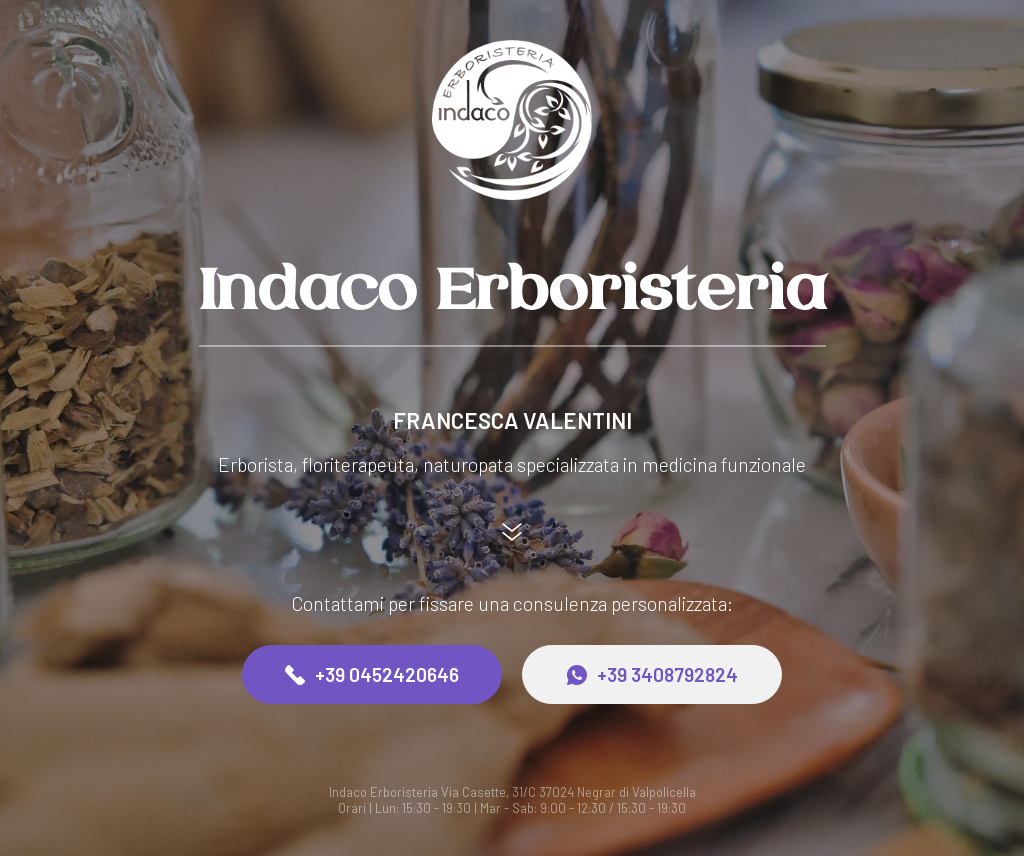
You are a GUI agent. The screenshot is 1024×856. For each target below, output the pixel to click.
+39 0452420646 (372, 674)
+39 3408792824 (652, 674)
